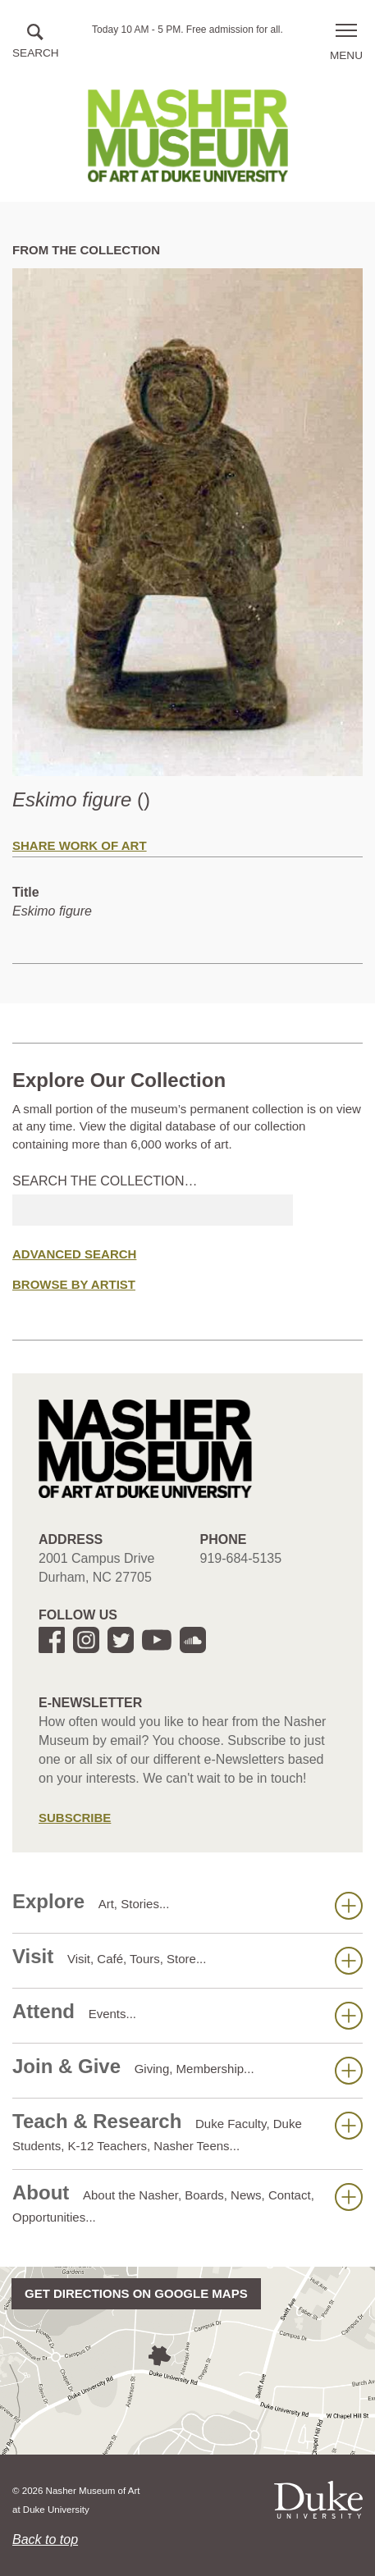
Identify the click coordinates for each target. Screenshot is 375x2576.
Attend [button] (187, 2015)
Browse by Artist (73, 1284)
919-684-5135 (241, 1558)
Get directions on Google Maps (136, 2293)
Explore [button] (187, 1905)
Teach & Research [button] (187, 2131)
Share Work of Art (79, 845)
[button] (35, 42)
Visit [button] (187, 1960)
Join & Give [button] (187, 2070)
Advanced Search (74, 1254)
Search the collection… (105, 1181)
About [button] (187, 2202)
